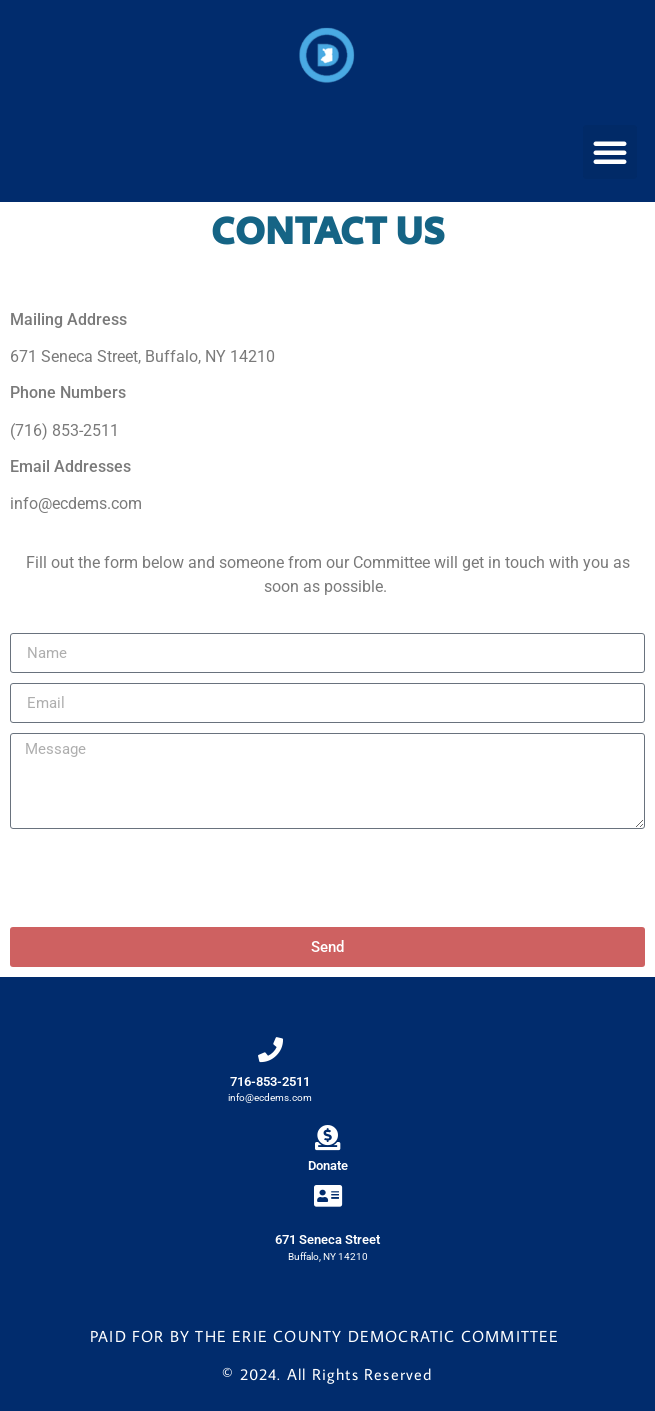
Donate (328, 1165)
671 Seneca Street (327, 1239)
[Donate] (327, 1137)
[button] (610, 152)
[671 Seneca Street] (327, 1195)
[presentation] (162, 878)
